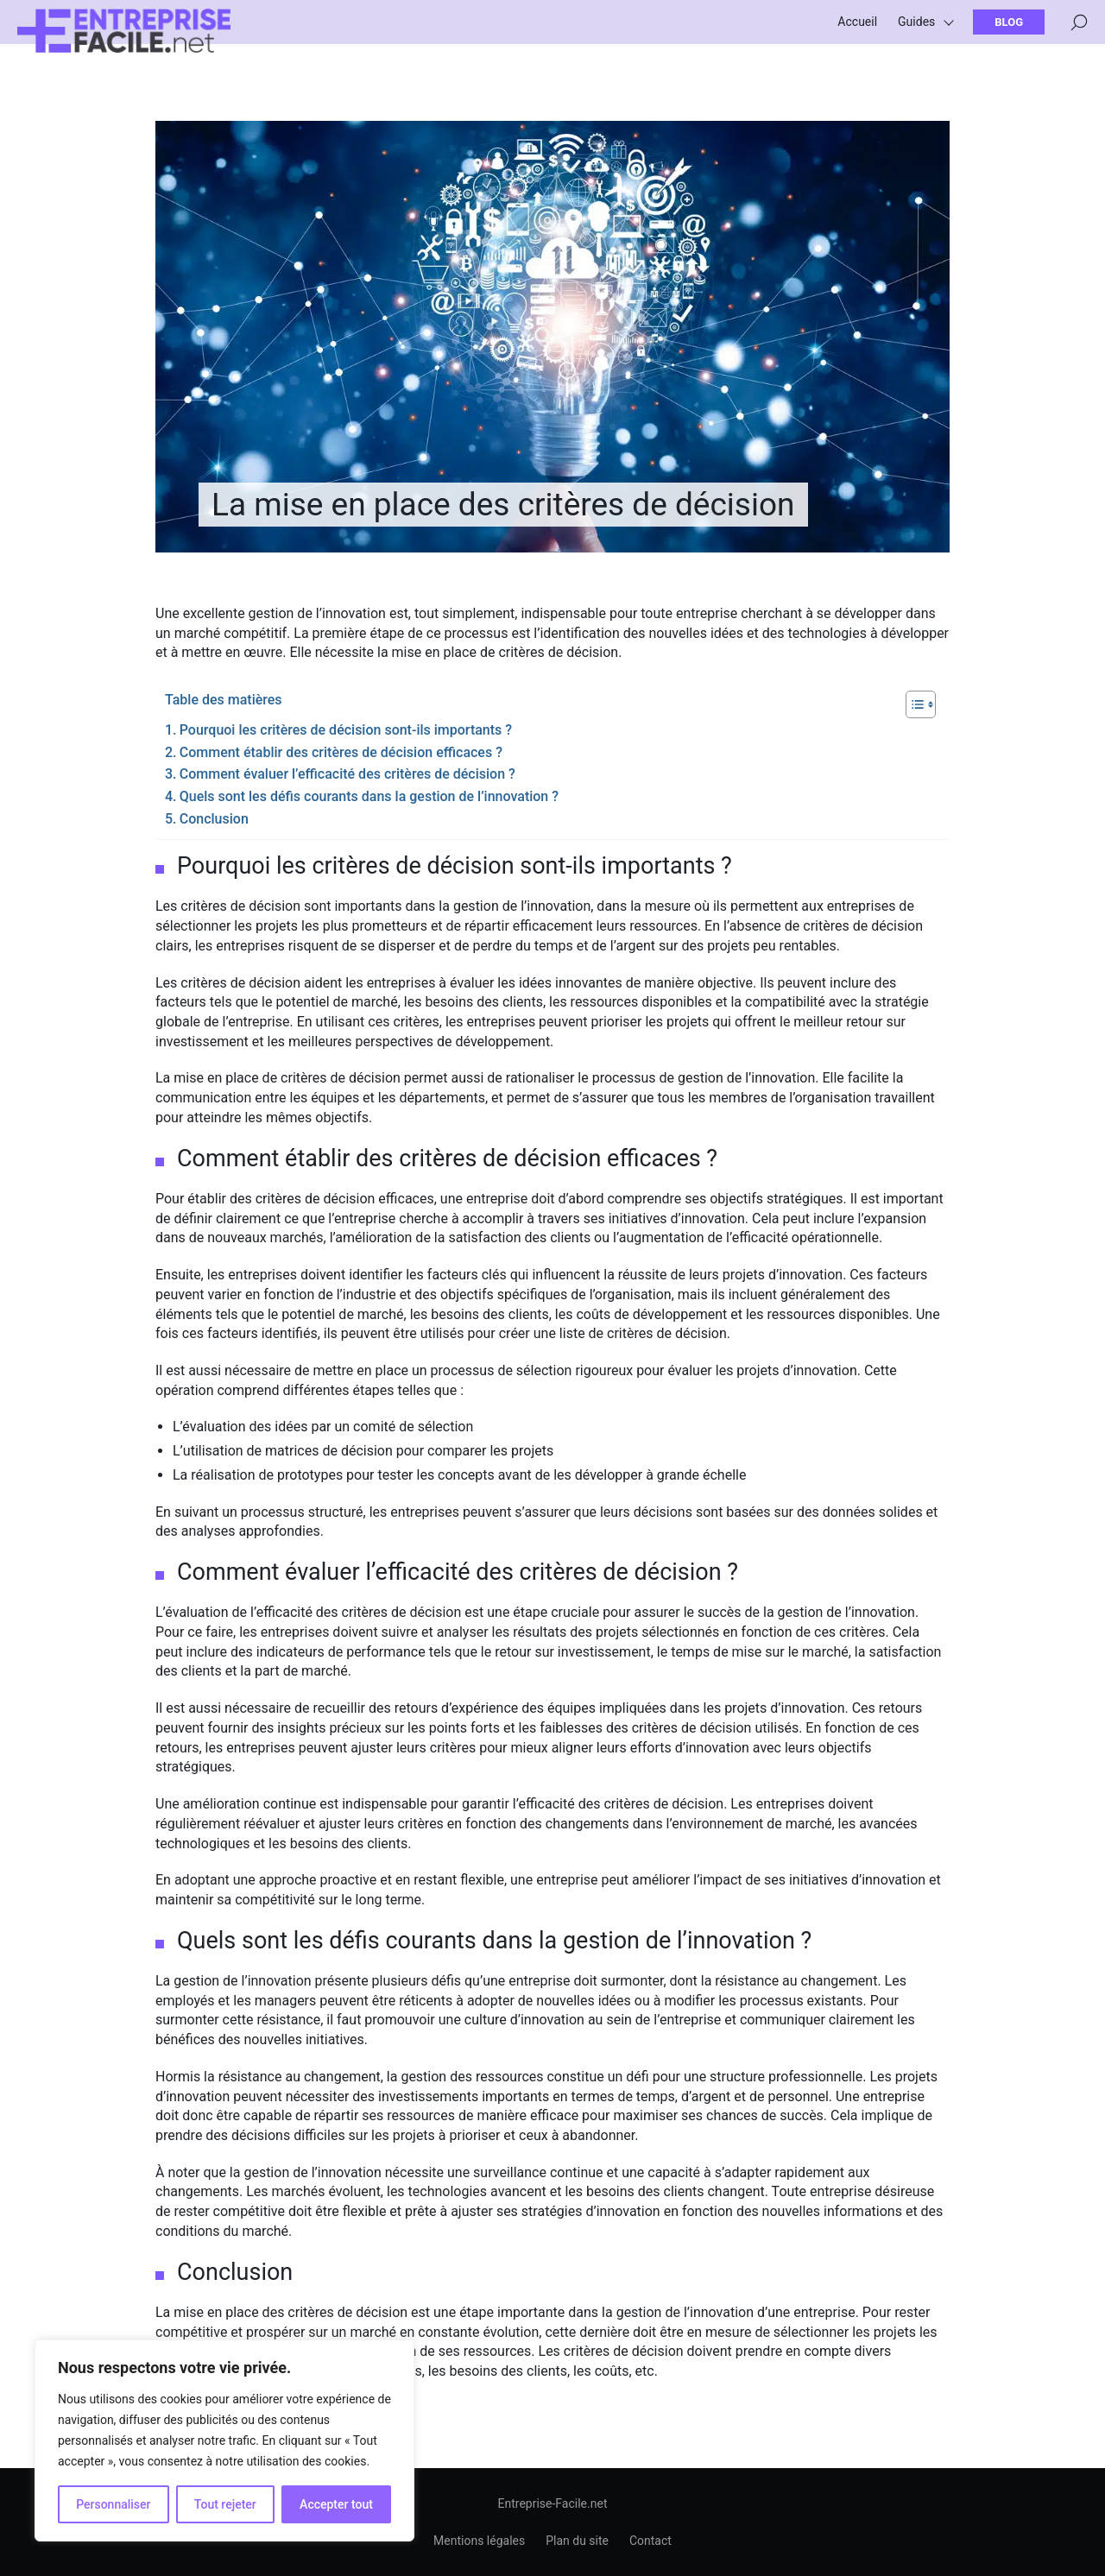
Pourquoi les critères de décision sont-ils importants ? (346, 730)
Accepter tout (336, 2504)
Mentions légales (479, 2541)
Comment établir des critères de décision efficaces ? (341, 752)
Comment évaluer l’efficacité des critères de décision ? (347, 774)
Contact (650, 2541)
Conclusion (214, 819)
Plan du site (577, 2541)
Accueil (857, 34)
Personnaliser (113, 2504)
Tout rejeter (225, 2504)
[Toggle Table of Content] (912, 704)
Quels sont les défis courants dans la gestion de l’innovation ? (369, 796)
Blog (1008, 34)
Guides (916, 34)
